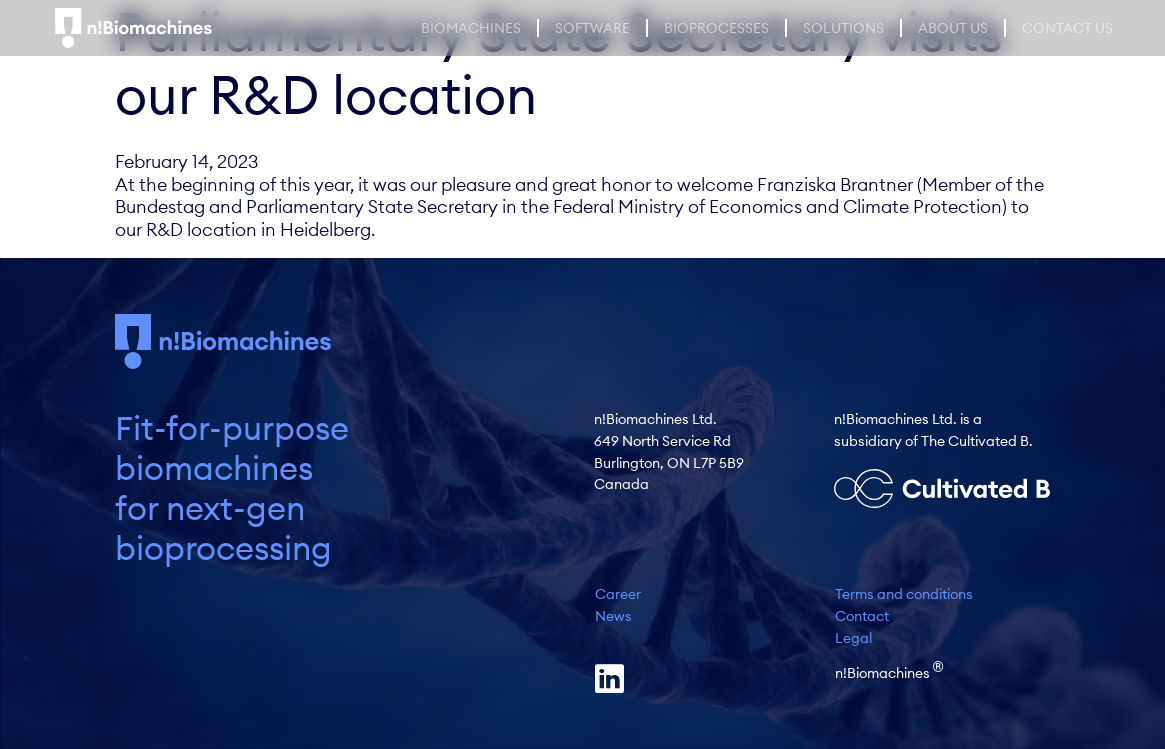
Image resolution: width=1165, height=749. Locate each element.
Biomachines (471, 28)
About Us (953, 28)
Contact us (1067, 28)
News (613, 616)
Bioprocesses (716, 28)
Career (618, 594)
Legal (853, 638)
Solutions (843, 28)
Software (592, 28)
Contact (862, 616)
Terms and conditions (904, 594)
